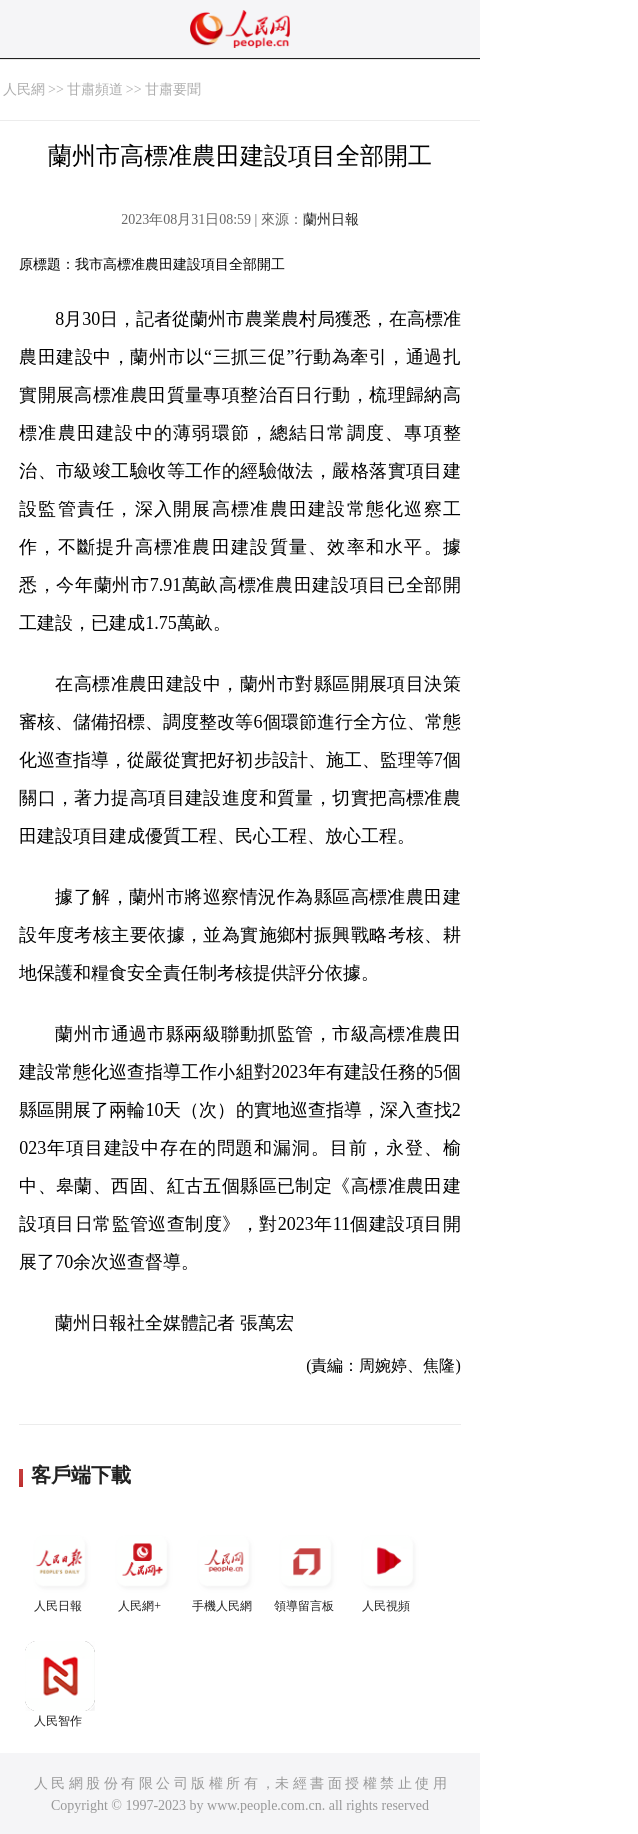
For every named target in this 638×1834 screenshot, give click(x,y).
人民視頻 (388, 1569)
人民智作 (60, 1684)
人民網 (24, 89)
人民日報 (60, 1569)
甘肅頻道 (95, 89)
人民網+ (142, 1569)
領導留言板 (306, 1569)
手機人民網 (224, 1569)
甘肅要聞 (173, 89)
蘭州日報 (331, 219)
